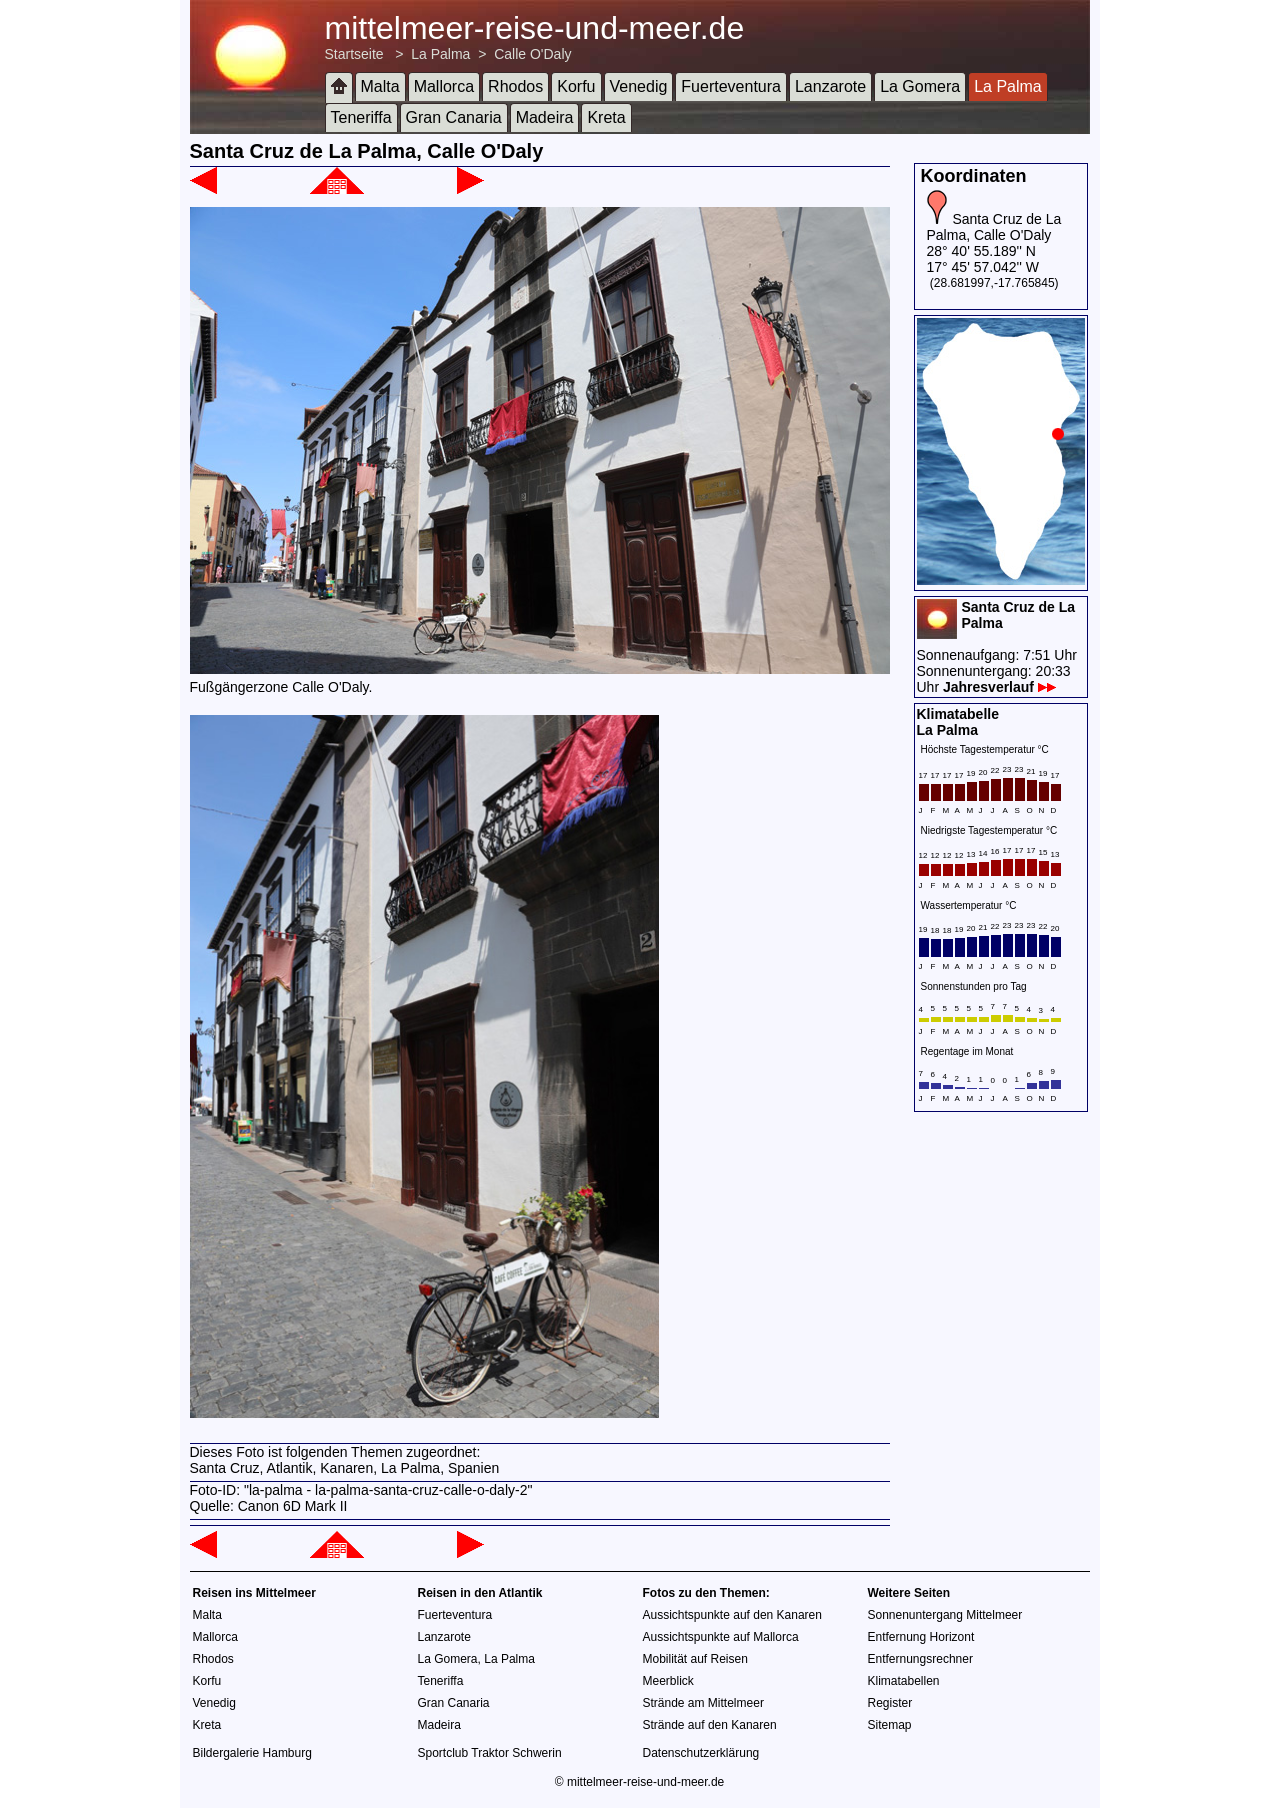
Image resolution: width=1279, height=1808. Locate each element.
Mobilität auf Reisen (695, 1659)
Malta (380, 86)
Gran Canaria (454, 117)
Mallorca (444, 86)
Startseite (354, 54)
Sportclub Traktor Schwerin (490, 1753)
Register (890, 1703)
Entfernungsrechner (920, 1659)
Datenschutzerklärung (701, 1753)
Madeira (545, 117)
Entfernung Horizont (921, 1637)
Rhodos (515, 86)
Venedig (639, 86)
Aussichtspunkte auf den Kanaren (732, 1615)
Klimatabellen (904, 1681)
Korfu (576, 86)
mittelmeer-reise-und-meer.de (535, 28)
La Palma (440, 54)
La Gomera (920, 86)
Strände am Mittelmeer (703, 1703)
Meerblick (668, 1681)
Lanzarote (830, 86)
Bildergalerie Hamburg (252, 1753)
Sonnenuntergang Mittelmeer (945, 1615)
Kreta (606, 117)
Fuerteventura (731, 86)
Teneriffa (361, 117)
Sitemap (890, 1725)
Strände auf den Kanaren (710, 1725)
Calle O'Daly (532, 54)
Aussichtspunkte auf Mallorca (721, 1637)
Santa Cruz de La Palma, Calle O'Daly (994, 227)
